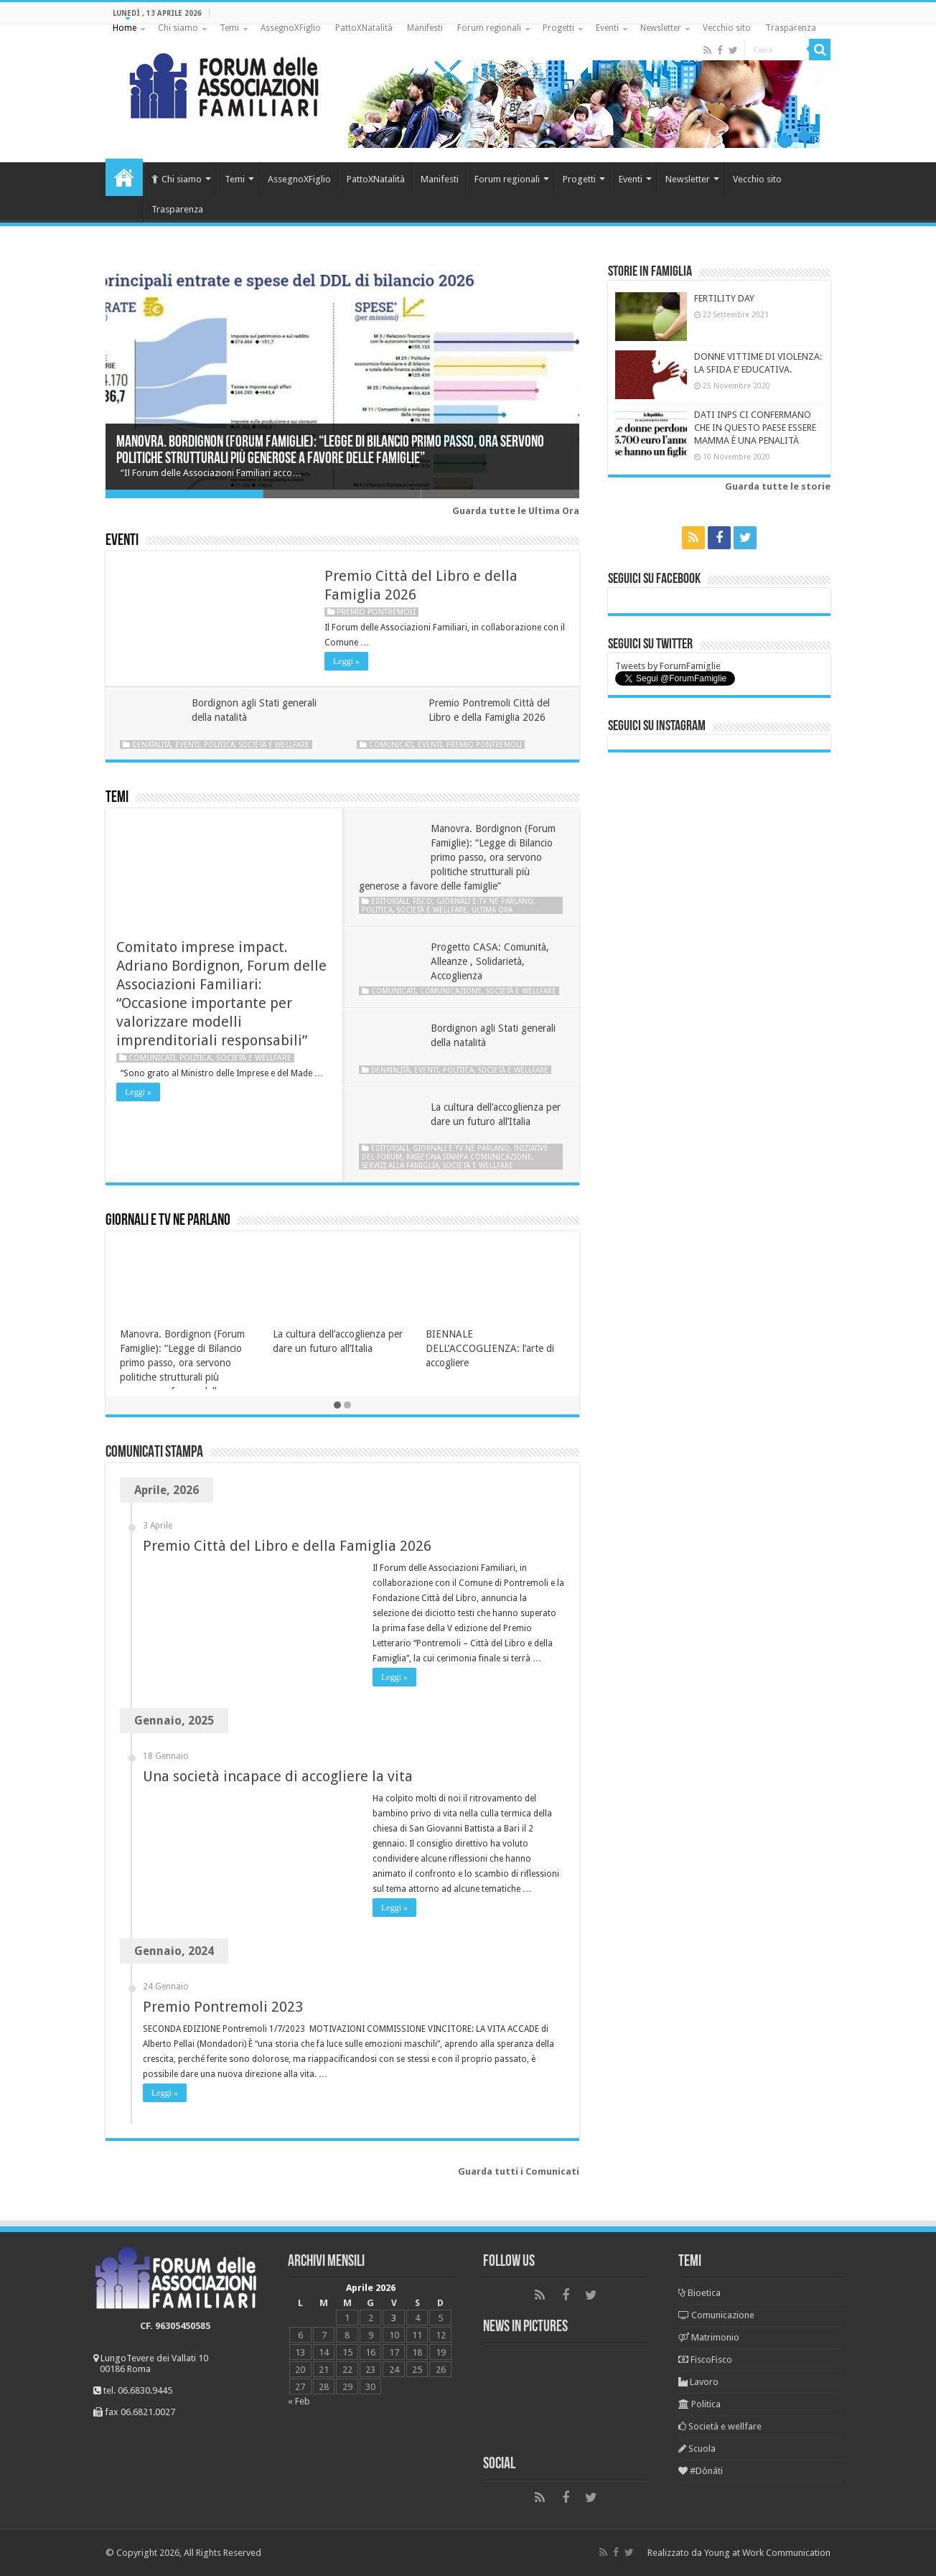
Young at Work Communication (767, 2552)
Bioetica (699, 2292)
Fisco (422, 901)
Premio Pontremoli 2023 (223, 2006)
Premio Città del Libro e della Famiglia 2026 (287, 1545)
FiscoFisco (705, 2359)
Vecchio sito (727, 28)
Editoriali (389, 901)
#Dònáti (700, 2470)
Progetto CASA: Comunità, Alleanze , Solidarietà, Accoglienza (490, 961)
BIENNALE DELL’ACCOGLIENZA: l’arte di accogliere (490, 1348)
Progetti (558, 28)
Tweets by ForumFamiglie (668, 666)
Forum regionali (489, 28)
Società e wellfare (274, 744)
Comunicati (391, 744)
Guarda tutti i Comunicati (518, 2171)
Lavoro (698, 2381)
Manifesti (425, 28)
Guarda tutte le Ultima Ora (515, 510)
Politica (219, 744)
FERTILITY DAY (724, 298)
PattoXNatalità (364, 28)
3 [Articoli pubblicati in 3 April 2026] (393, 2318)
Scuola (697, 2448)
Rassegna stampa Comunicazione (469, 1156)
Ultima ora (492, 909)
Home (124, 28)
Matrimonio (708, 2337)
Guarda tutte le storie (777, 486)
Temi (229, 28)
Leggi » (346, 661)
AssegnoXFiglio (291, 28)
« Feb (299, 2401)
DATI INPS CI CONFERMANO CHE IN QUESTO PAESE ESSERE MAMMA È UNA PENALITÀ (755, 427)
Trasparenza (790, 28)
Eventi (607, 28)
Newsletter (660, 28)
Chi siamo (178, 28)
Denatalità (151, 744)
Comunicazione (451, 990)
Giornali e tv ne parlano (484, 901)
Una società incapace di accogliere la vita (278, 1776)
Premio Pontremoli (376, 612)
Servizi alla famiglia (400, 1165)
